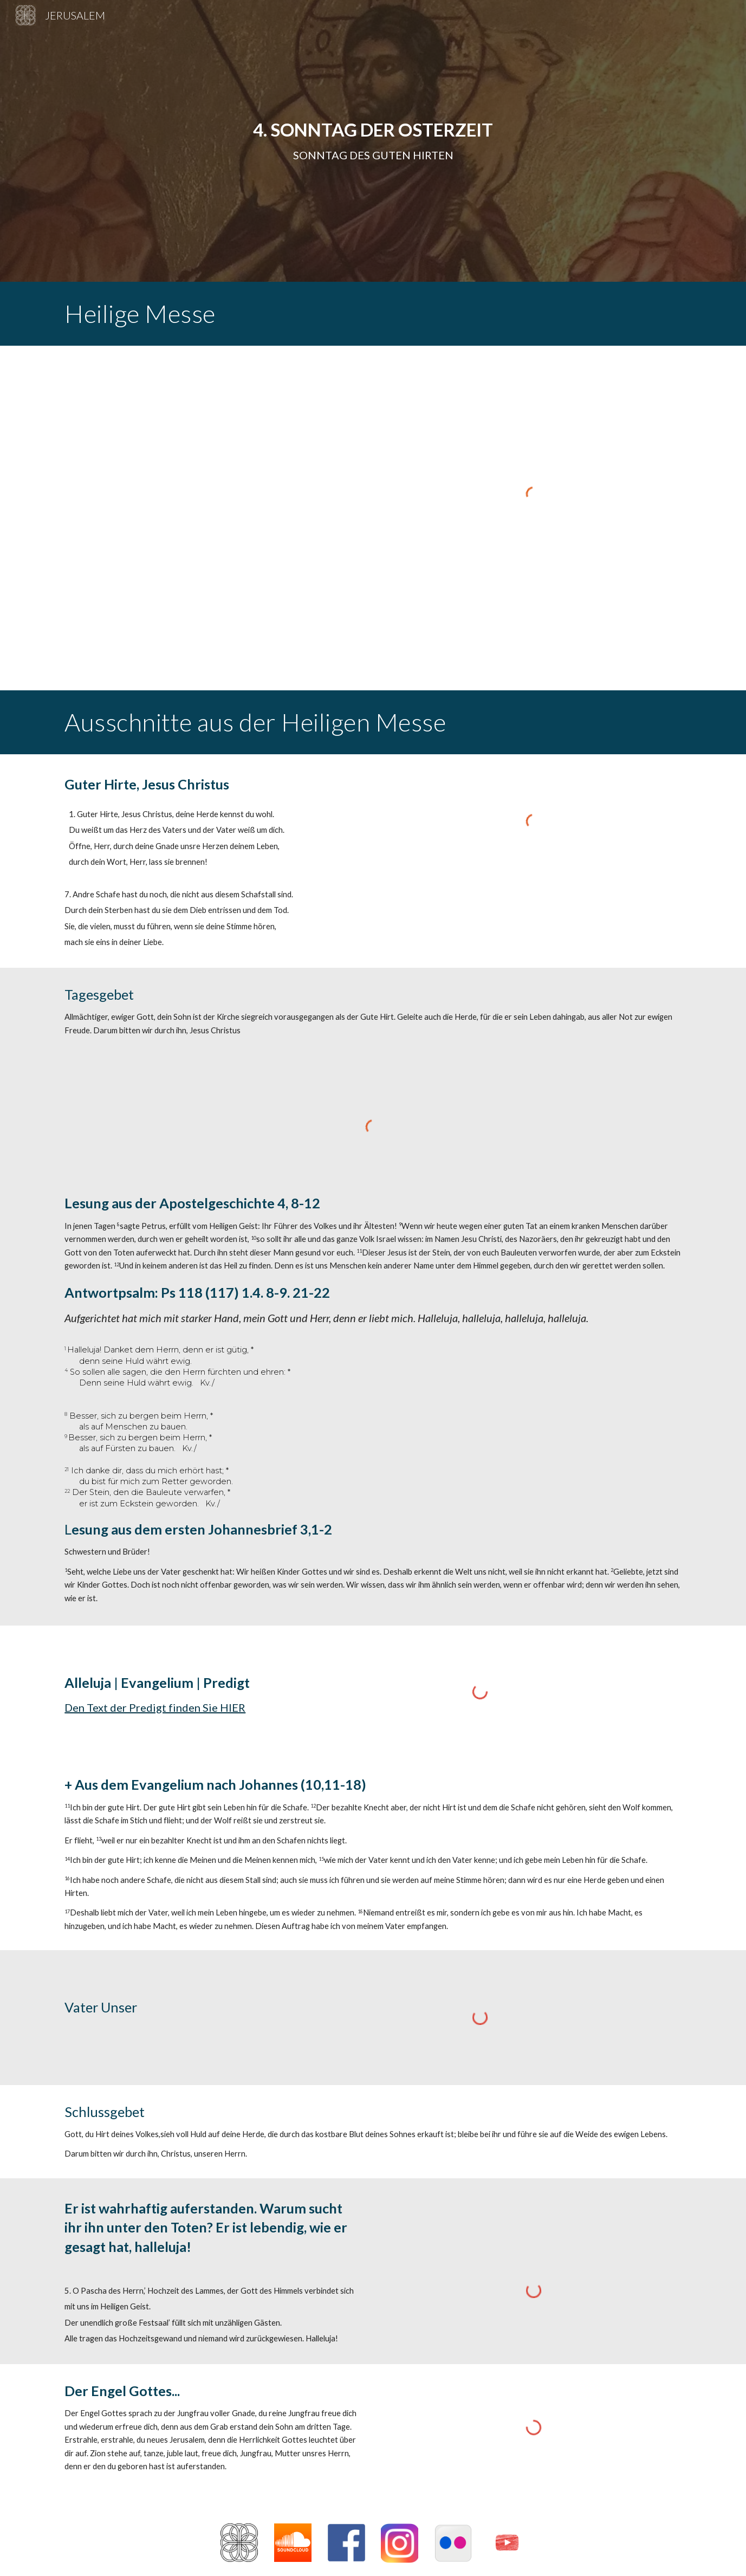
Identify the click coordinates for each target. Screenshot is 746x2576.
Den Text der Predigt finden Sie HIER (154, 1707)
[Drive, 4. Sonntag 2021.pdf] (212, 518)
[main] (372, 140)
